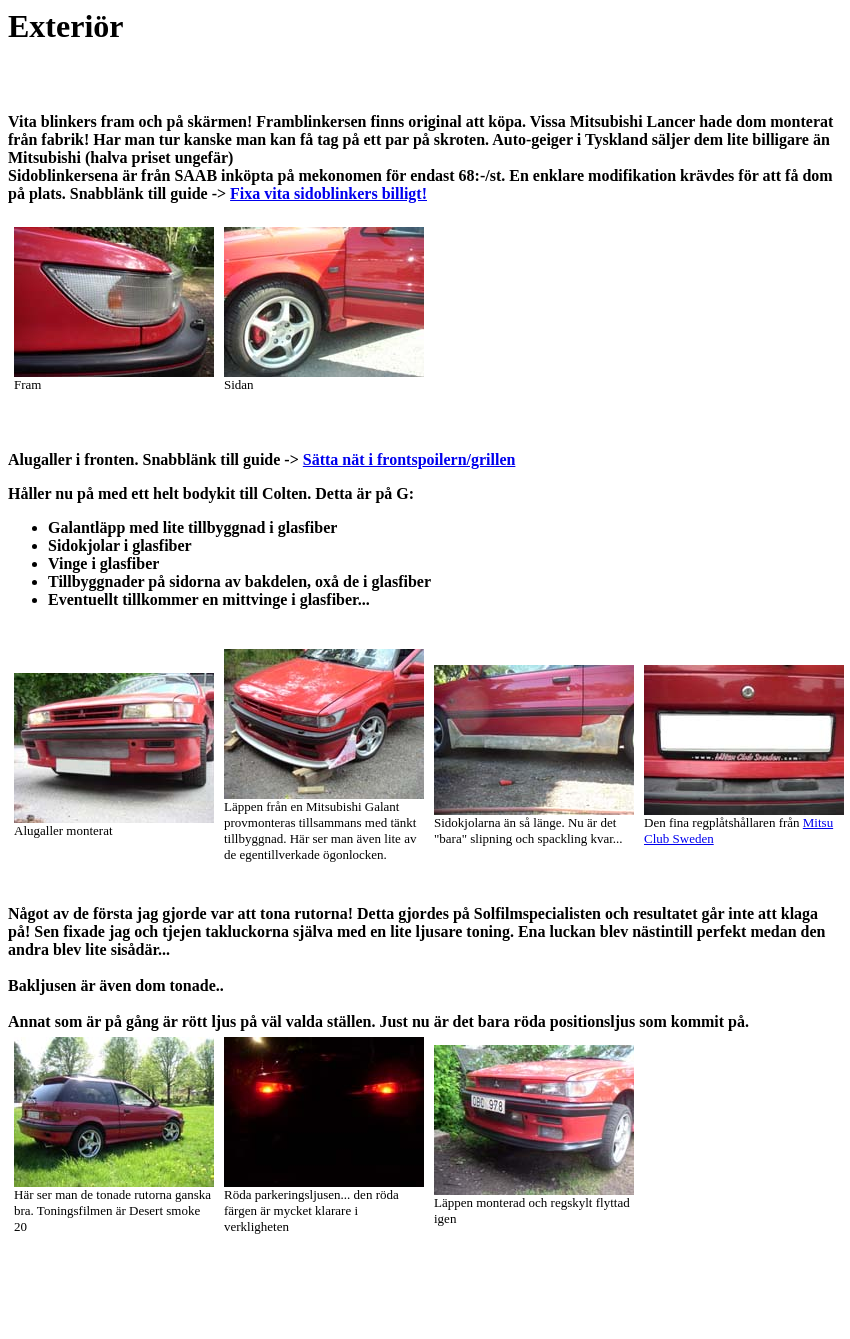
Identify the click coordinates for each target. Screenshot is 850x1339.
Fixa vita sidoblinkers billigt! (328, 193)
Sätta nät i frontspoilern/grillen (409, 459)
